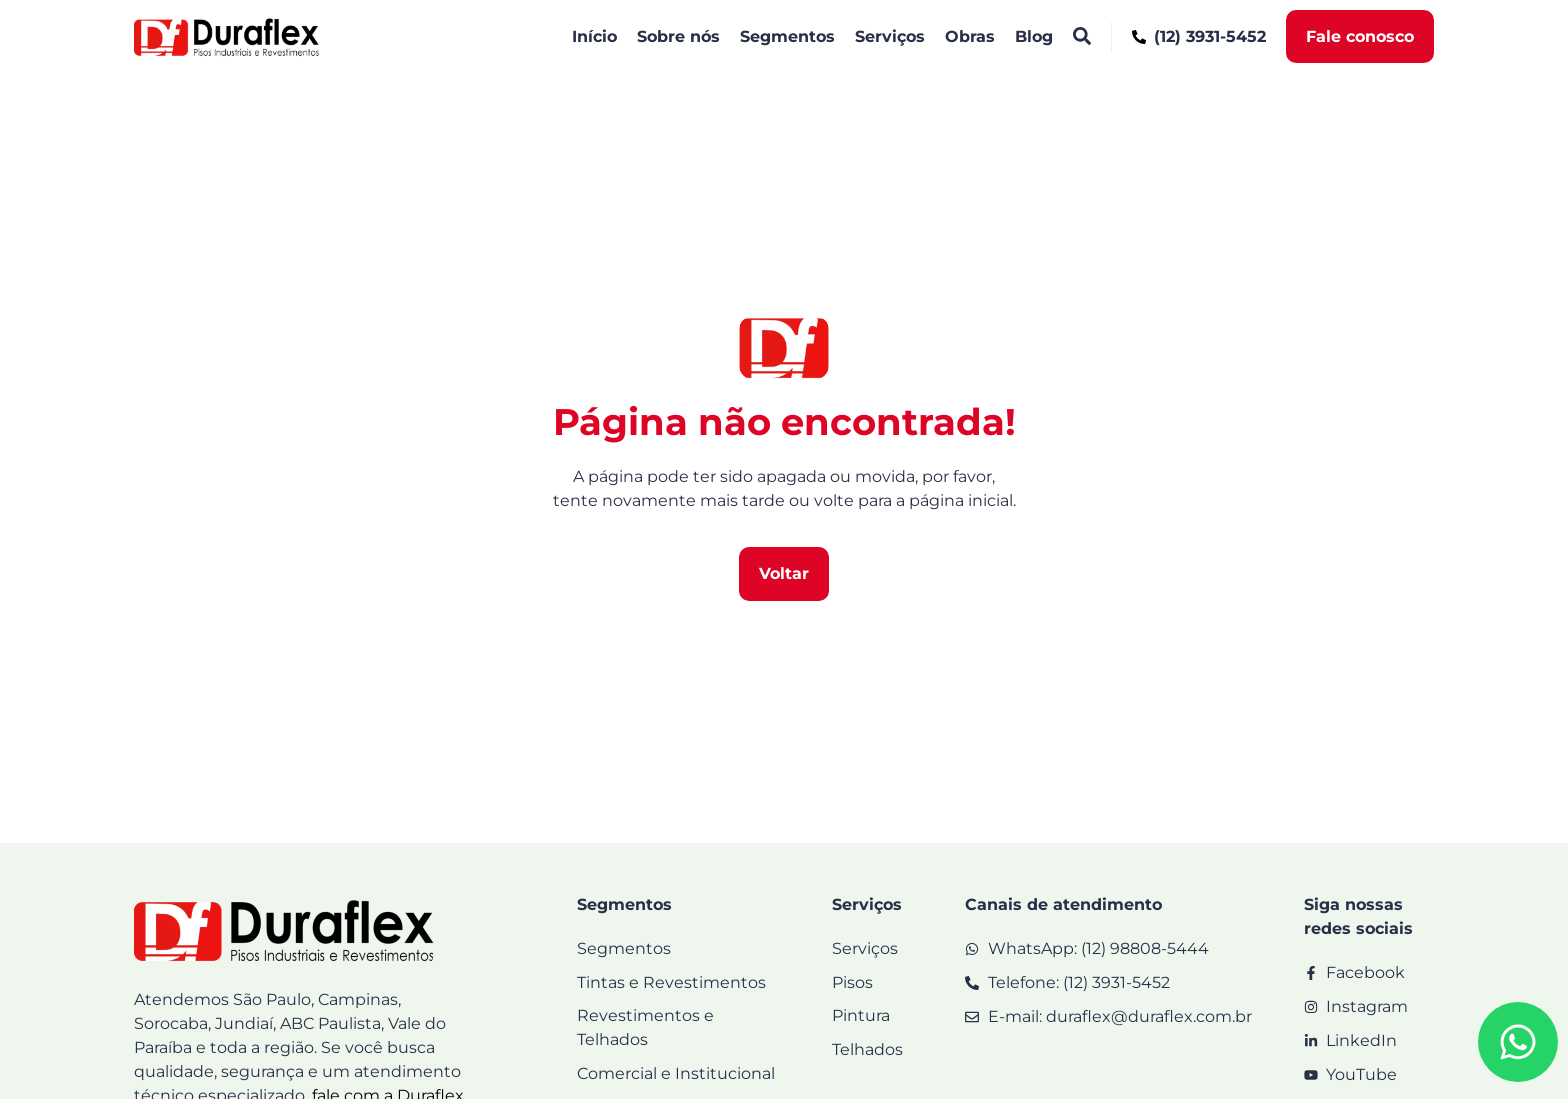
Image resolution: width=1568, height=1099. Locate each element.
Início (594, 36)
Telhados (867, 1050)
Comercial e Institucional (676, 1074)
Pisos (852, 982)
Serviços (890, 36)
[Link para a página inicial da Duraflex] (226, 37)
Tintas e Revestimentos (671, 982)
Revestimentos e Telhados (645, 1028)
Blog (1034, 36)
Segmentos (787, 36)
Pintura (861, 1016)
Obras (970, 36)
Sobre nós (678, 36)
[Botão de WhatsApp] (1518, 1042)
